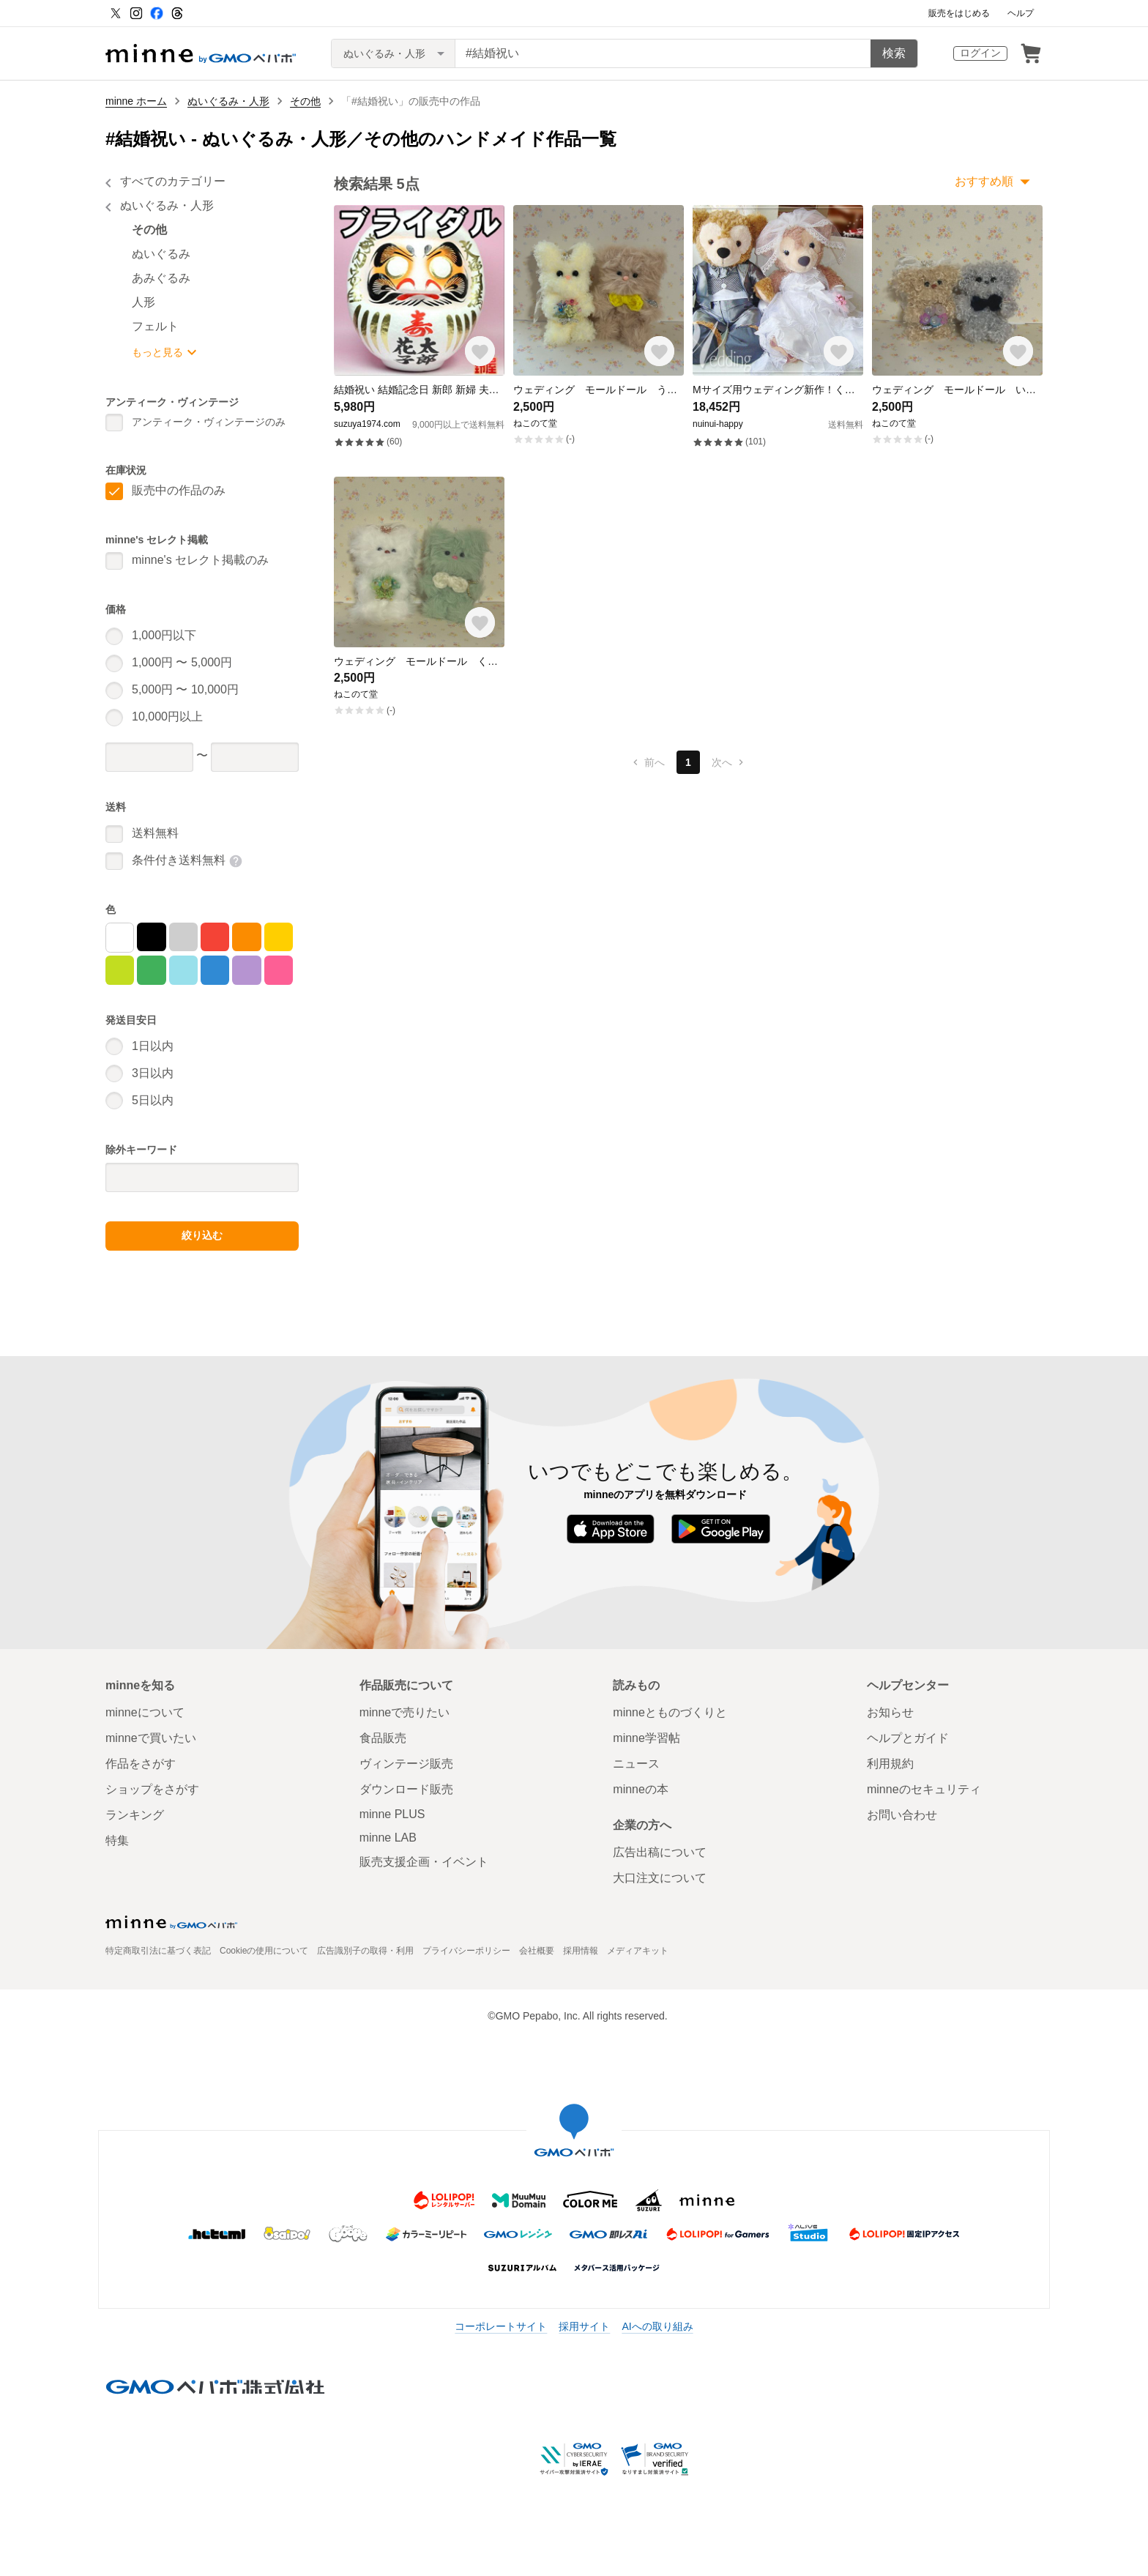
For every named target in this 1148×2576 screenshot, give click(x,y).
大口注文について (660, 1878)
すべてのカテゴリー (172, 181)
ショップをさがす (152, 1789)
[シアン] (183, 970)
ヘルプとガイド (908, 1738)
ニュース (636, 1763)
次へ (729, 762)
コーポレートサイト (501, 2326)
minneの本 (640, 1789)
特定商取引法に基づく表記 (158, 1951)
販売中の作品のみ (178, 490)
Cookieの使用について (264, 1951)
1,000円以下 (164, 635)
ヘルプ (1020, 13)
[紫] (246, 970)
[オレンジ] (246, 937)
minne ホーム (136, 101)
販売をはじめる (959, 13)
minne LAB (388, 1837)
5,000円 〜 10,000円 (185, 689)
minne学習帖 (646, 1738)
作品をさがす (140, 1763)
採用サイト (584, 2326)
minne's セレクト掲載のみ (200, 560)
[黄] (278, 937)
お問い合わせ (902, 1815)
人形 (143, 302)
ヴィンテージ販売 (406, 1763)
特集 (117, 1840)
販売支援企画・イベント (423, 1861)
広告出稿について (660, 1852)
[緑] (151, 970)
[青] (215, 970)
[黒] (151, 937)
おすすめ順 (984, 181)
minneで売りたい (404, 1712)
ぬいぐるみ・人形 (228, 101)
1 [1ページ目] (688, 762)
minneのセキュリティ (924, 1789)
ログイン (980, 53)
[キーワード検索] (663, 53)
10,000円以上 (167, 716)
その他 (305, 101)
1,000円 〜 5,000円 (182, 662)
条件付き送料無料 (178, 860)
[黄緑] (119, 970)
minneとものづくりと (670, 1712)
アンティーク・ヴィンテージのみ (209, 422)
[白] (119, 938)
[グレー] (183, 937)
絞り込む (202, 1235)
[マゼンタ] (278, 970)
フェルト (155, 326)
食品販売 (382, 1738)
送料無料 (155, 833)
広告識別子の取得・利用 (365, 1951)
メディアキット (637, 1951)
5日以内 (153, 1100)
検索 (894, 53)
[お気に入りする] (480, 351)
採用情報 (580, 1951)
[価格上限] (255, 757)
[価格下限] (149, 757)
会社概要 (536, 1951)
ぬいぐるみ (161, 253)
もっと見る (157, 352)
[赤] (215, 937)
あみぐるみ (161, 278)
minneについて (144, 1712)
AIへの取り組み (657, 2326)
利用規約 (890, 1763)
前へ (647, 762)
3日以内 (153, 1073)
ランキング (134, 1815)
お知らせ (890, 1712)
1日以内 (153, 1046)
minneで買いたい (150, 1738)
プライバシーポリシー (466, 1951)
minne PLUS (392, 1814)
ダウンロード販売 (406, 1789)
